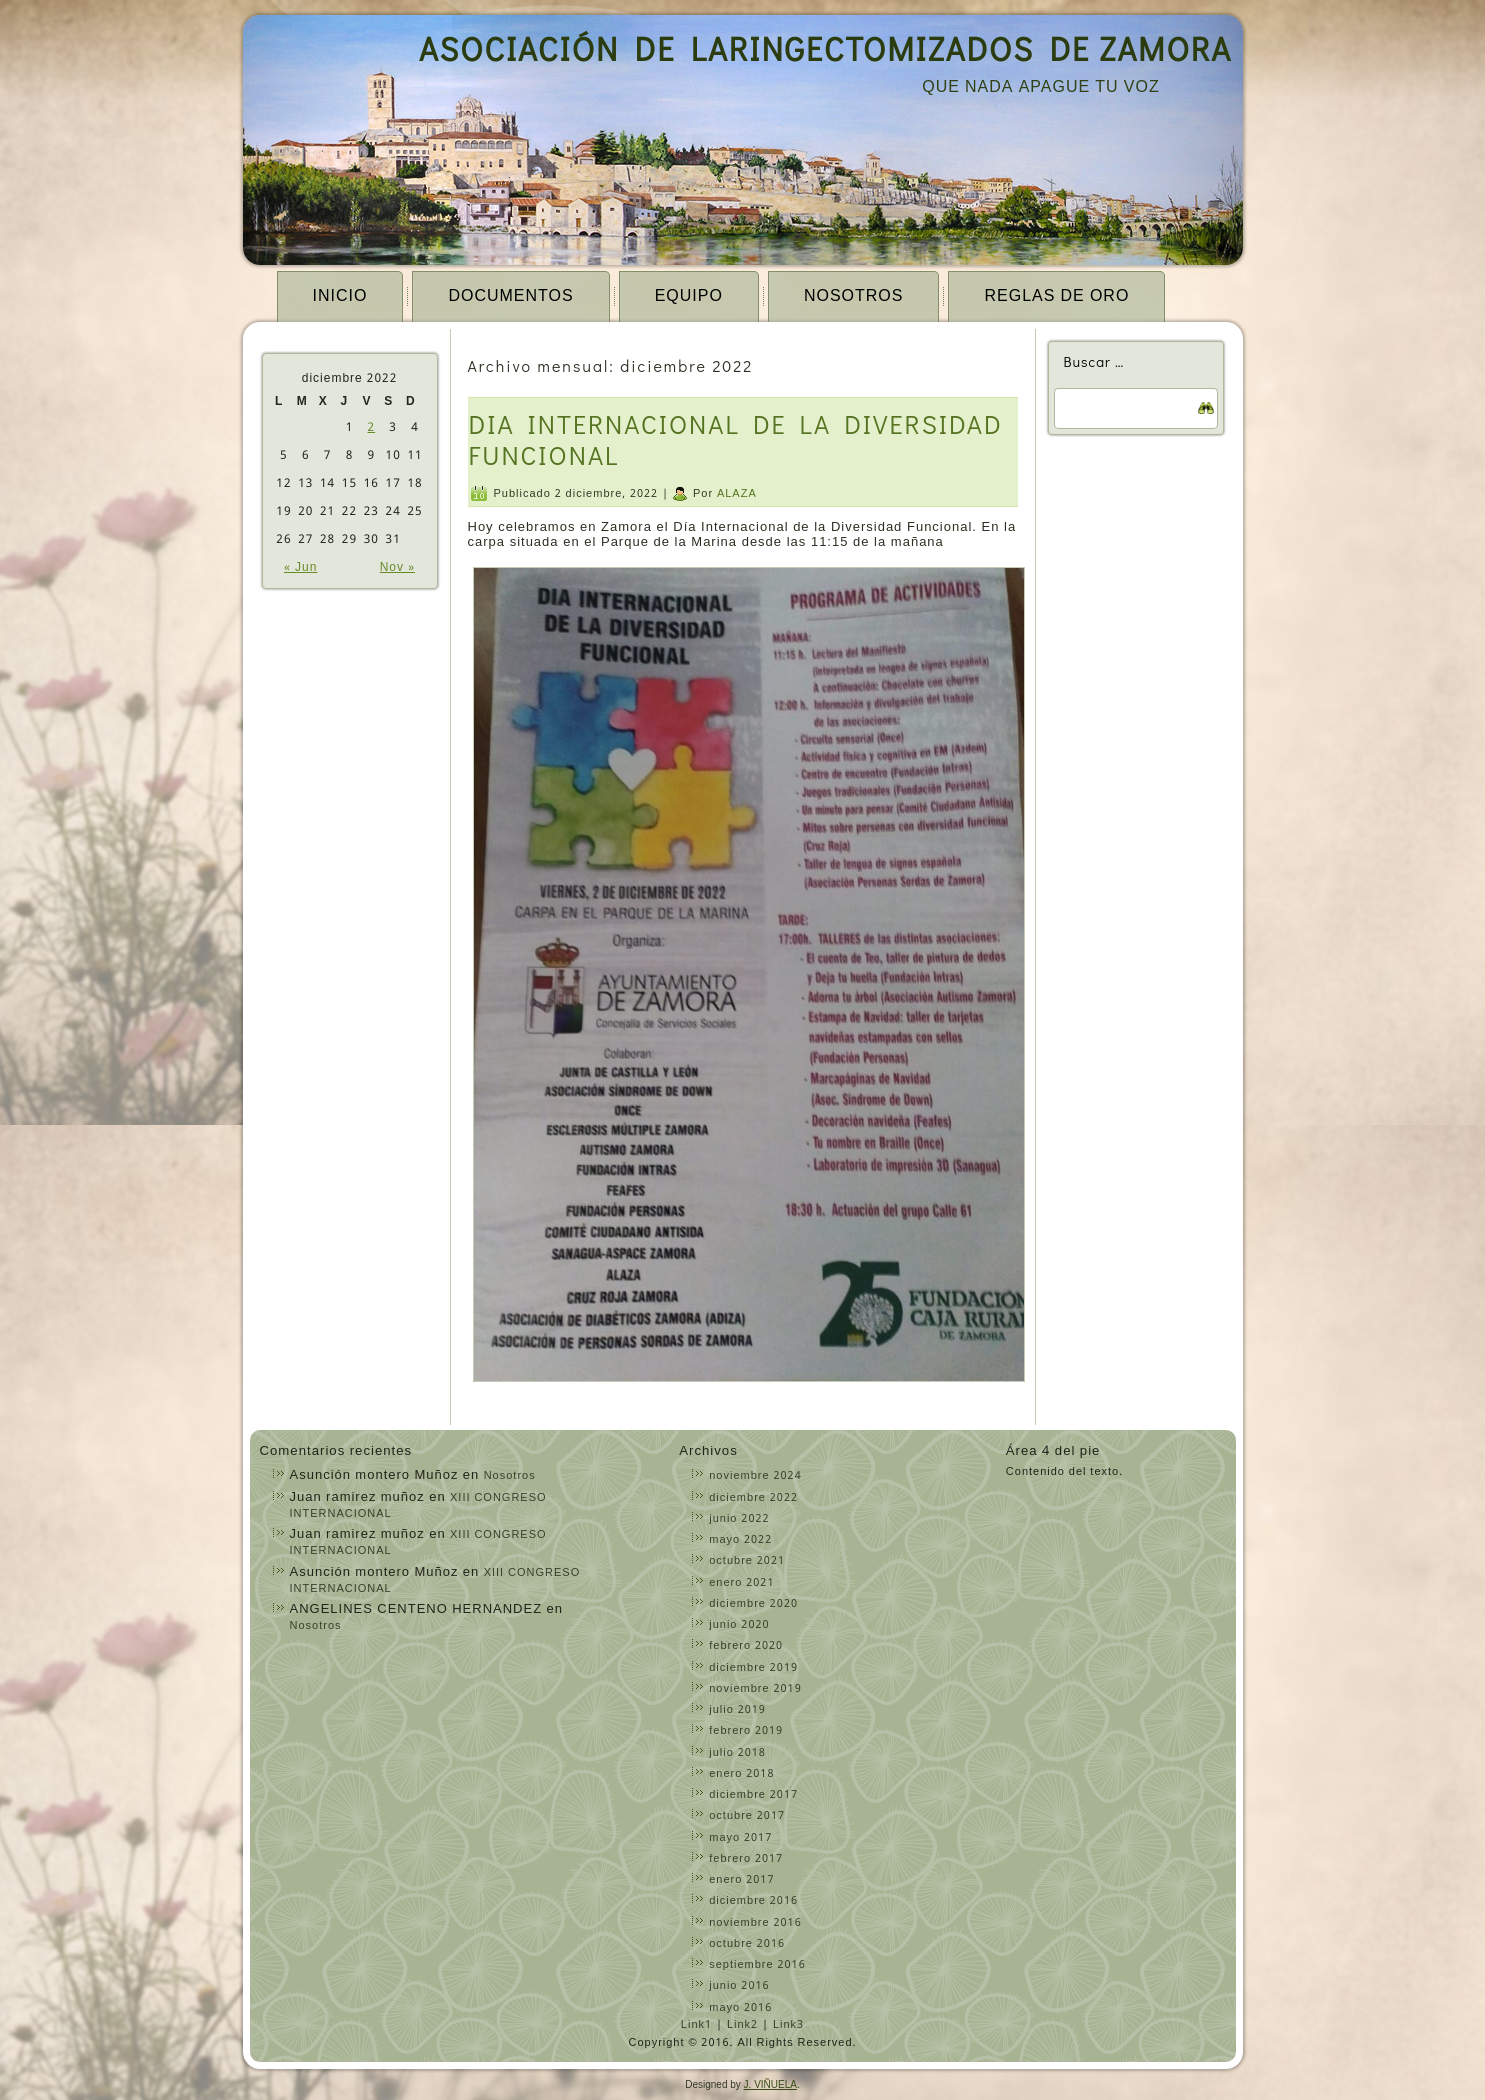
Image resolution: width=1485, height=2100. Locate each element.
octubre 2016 (747, 1944)
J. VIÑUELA (770, 2084)
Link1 (696, 2025)
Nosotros (854, 296)
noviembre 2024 (755, 1476)
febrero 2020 (746, 1646)
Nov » (397, 568)
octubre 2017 (747, 1816)
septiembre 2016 (757, 1965)
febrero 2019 (746, 1731)
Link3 (788, 2025)
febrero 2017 (746, 1859)
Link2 (742, 2025)
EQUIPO (689, 296)
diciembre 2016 (753, 1901)
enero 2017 (741, 1880)
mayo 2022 (740, 1540)
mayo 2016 (740, 2008)
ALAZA (737, 494)
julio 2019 (737, 1710)
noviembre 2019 (755, 1689)
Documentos (510, 296)
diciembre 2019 (753, 1668)
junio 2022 (739, 1519)
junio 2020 (739, 1625)
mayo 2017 (740, 1838)
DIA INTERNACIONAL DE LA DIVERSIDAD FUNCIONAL (736, 439)
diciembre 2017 (753, 1795)
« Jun (300, 568)
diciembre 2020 (753, 1604)
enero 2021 (741, 1583)
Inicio (340, 296)
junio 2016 (739, 1986)
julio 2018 (737, 1753)
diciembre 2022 (753, 1498)
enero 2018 (741, 1774)
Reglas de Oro (1056, 296)
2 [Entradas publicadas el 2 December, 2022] (371, 428)
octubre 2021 (747, 1561)
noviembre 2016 (755, 1923)
